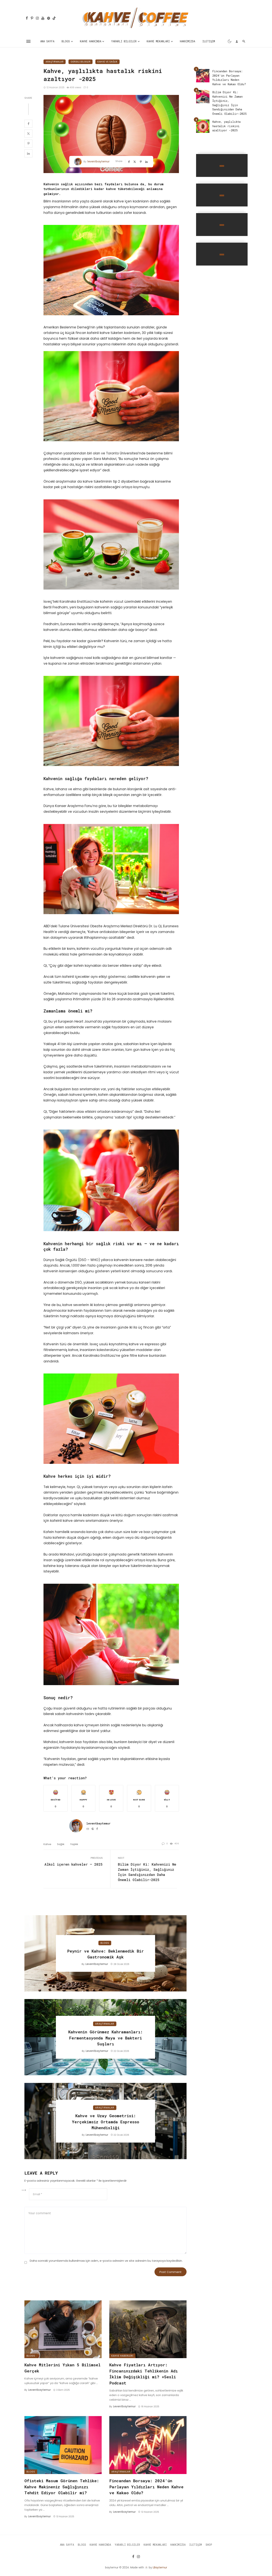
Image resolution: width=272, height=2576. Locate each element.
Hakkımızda (187, 41)
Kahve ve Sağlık (107, 61)
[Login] (236, 41)
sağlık (60, 1844)
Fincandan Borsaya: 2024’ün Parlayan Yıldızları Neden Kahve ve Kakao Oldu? (146, 2486)
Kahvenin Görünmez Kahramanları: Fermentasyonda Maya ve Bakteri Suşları (105, 2038)
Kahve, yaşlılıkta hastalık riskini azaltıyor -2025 (226, 126)
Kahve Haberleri (122, 2355)
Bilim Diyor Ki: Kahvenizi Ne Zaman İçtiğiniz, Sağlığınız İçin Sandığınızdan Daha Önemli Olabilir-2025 (147, 1872)
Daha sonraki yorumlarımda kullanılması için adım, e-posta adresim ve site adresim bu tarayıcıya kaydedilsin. (106, 2261)
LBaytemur (160, 2567)
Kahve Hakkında (90, 41)
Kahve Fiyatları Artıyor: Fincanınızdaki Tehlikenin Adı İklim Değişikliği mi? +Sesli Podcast (143, 2374)
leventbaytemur (98, 161)
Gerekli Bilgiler (80, 61)
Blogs (66, 41)
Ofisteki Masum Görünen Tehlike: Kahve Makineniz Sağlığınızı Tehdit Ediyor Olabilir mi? (61, 2486)
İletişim (208, 41)
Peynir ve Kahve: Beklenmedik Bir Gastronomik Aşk (105, 1954)
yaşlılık (74, 1844)
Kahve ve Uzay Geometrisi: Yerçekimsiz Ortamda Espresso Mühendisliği (105, 2121)
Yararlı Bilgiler (124, 41)
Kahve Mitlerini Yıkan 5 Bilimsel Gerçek (62, 2368)
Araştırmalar (55, 61)
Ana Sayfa (47, 41)
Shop (209, 2544)
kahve (47, 1844)
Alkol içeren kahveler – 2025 (73, 1864)
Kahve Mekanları (158, 41)
